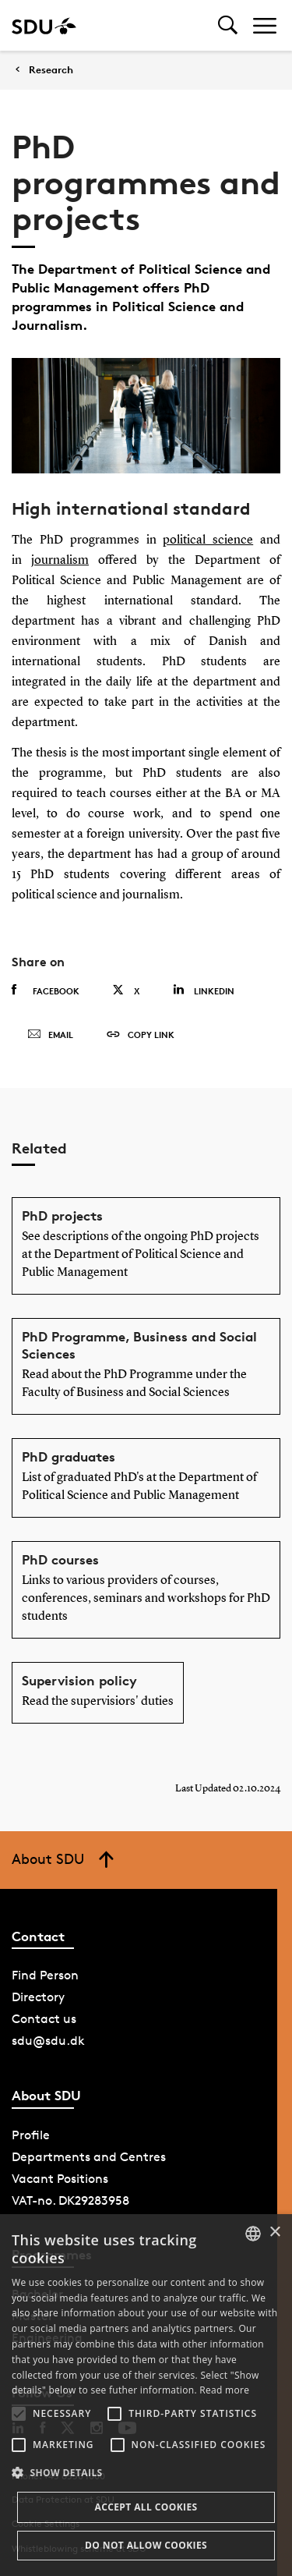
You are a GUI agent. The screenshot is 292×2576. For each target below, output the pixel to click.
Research (51, 70)
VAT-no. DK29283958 (70, 2200)
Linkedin (203, 990)
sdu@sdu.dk (48, 2040)
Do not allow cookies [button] (146, 2545)
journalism (60, 561)
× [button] (274, 2232)
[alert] (146, 2395)
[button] (18, 2413)
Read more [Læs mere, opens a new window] (224, 2390)
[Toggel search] (227, 25)
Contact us (44, 2018)
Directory (38, 1997)
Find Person (45, 1975)
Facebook (45, 990)
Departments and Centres (89, 2156)
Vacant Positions (60, 2178)
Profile (31, 2135)
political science (208, 540)
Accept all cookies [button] (145, 2507)
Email (50, 1035)
